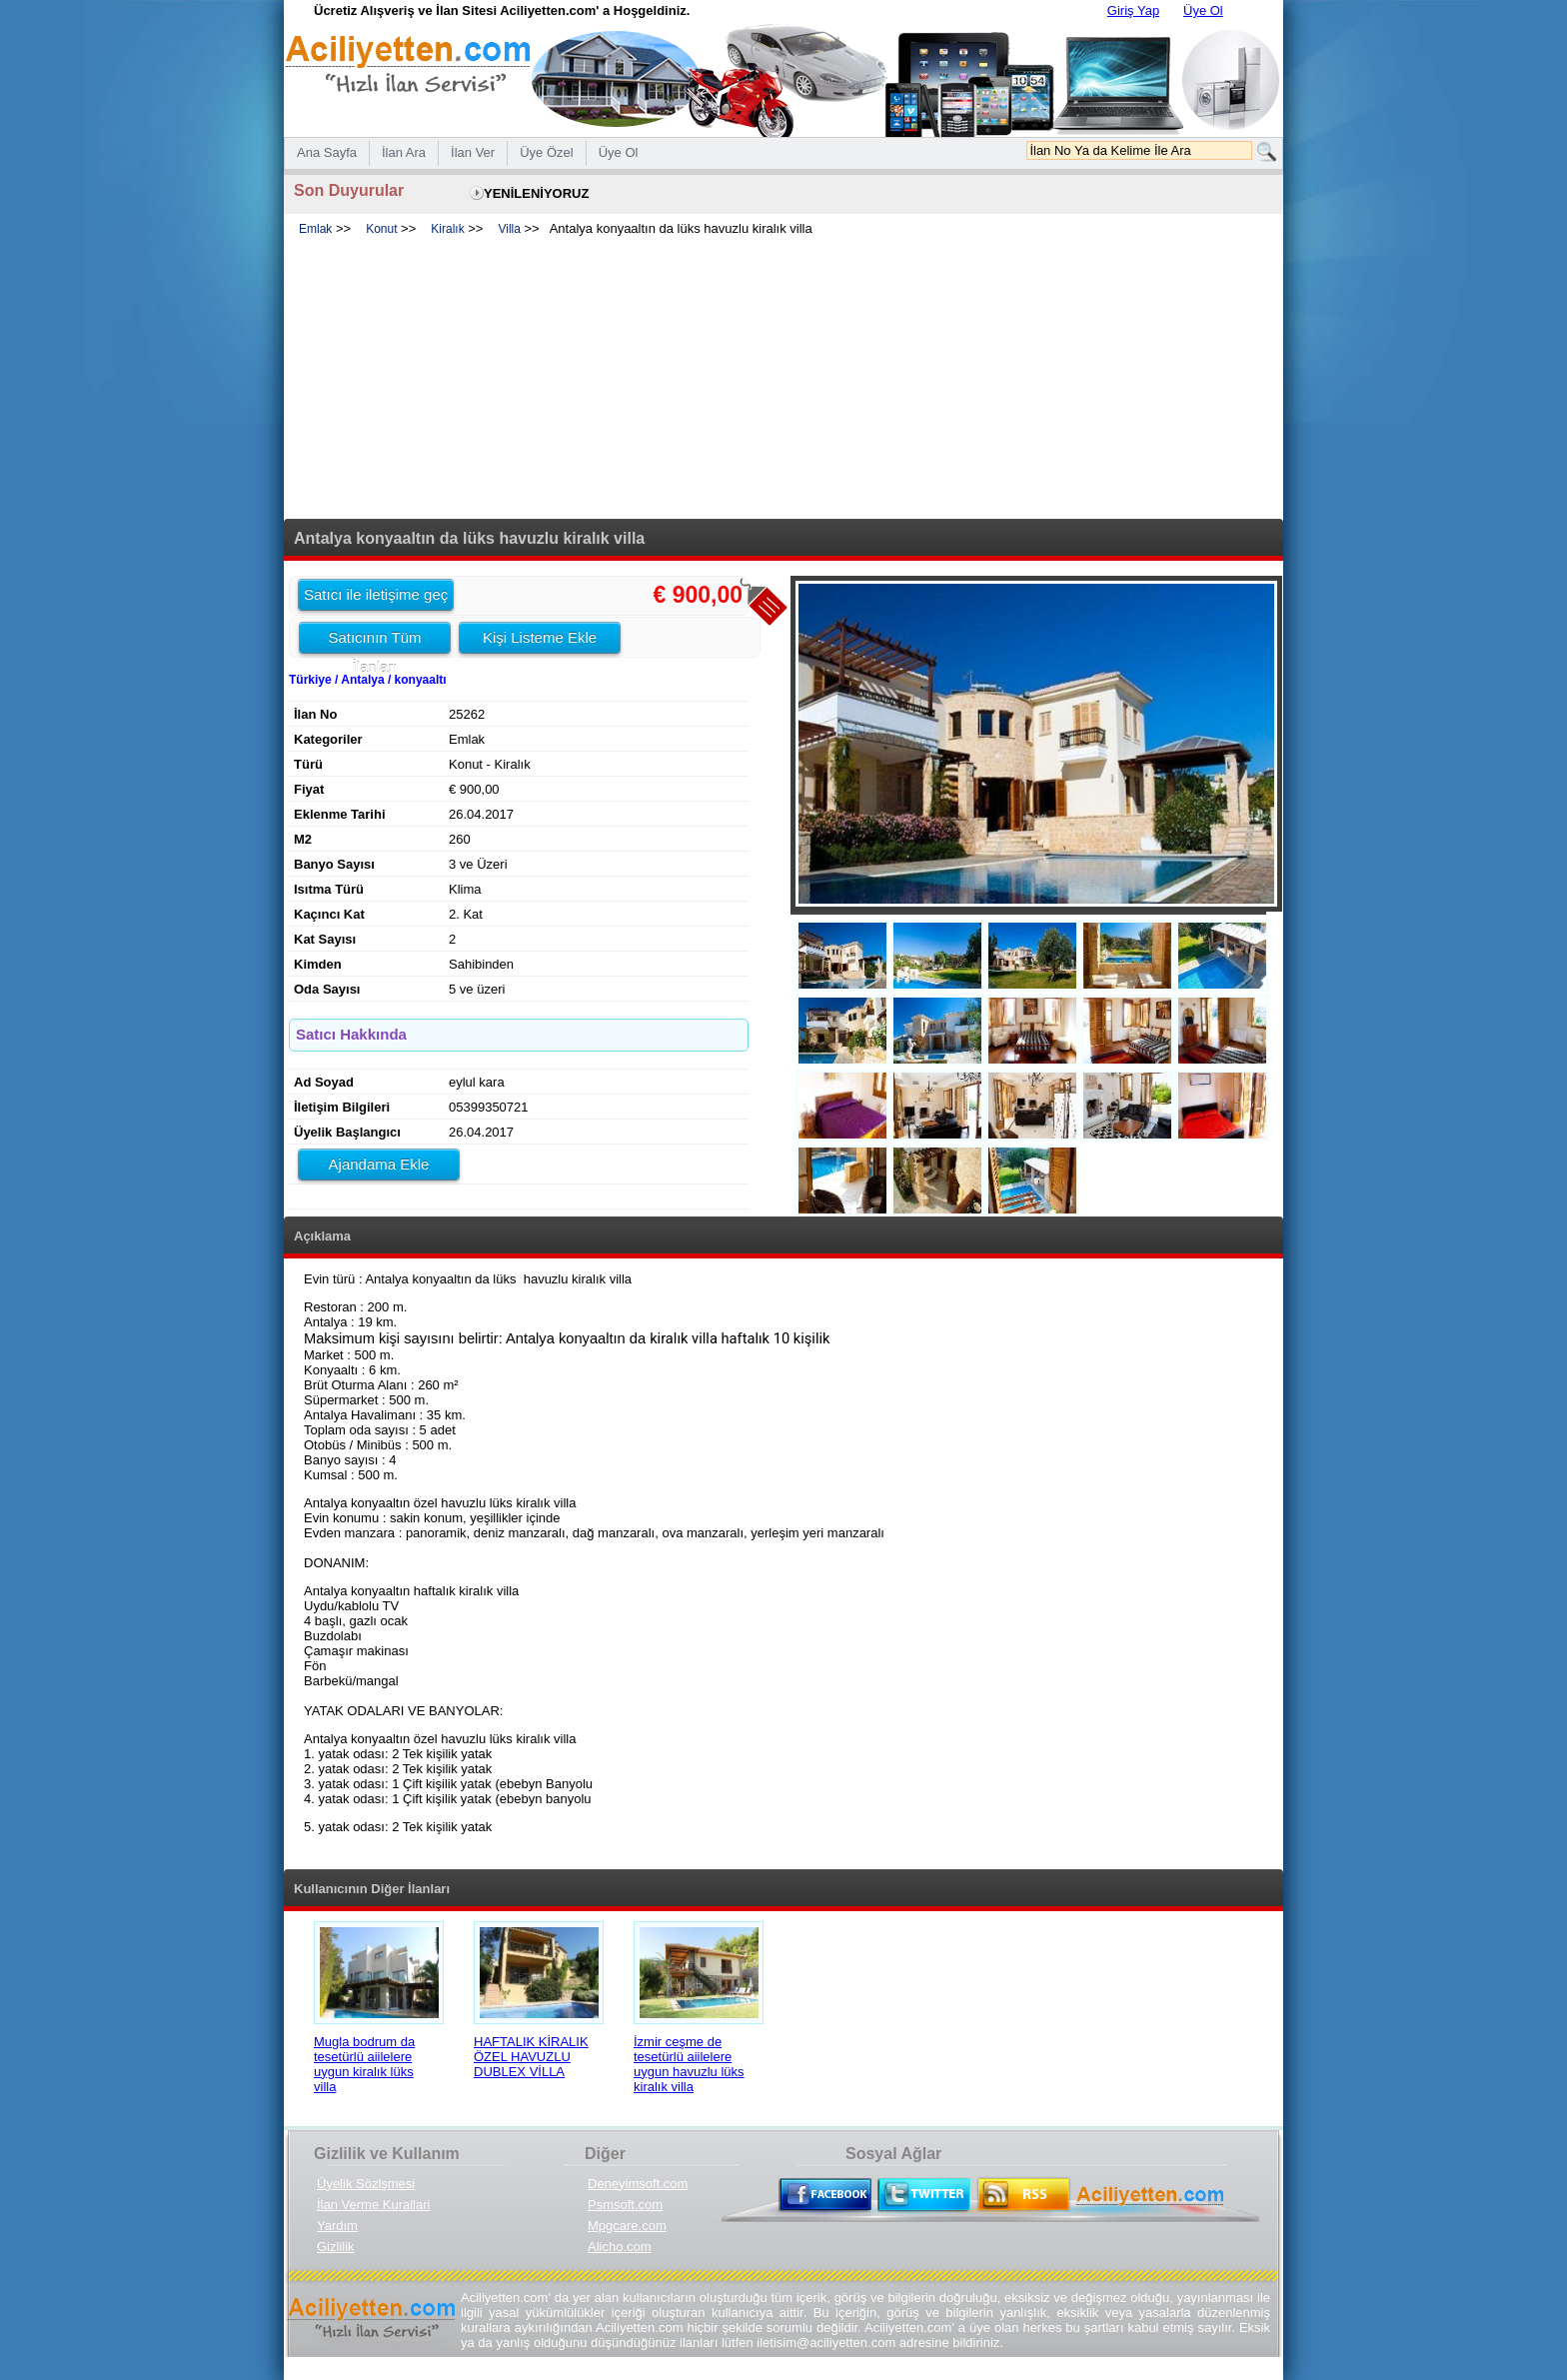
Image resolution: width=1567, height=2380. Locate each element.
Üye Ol (1203, 10)
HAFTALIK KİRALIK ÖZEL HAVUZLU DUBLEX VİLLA (531, 2056)
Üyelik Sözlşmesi (366, 2183)
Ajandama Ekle (379, 1164)
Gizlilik (336, 2246)
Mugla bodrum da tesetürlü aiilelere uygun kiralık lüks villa (364, 2064)
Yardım (337, 2225)
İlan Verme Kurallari (373, 2204)
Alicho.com (620, 2246)
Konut (381, 229)
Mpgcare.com (627, 2225)
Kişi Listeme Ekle (540, 637)
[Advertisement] (783, 379)
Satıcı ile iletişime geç (376, 594)
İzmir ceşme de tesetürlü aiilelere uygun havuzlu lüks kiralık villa (689, 2064)
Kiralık (447, 229)
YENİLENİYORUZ (536, 193)
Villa (509, 229)
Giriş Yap (1133, 10)
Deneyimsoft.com (638, 2183)
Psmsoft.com (625, 2204)
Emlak (315, 229)
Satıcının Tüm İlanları (374, 641)
